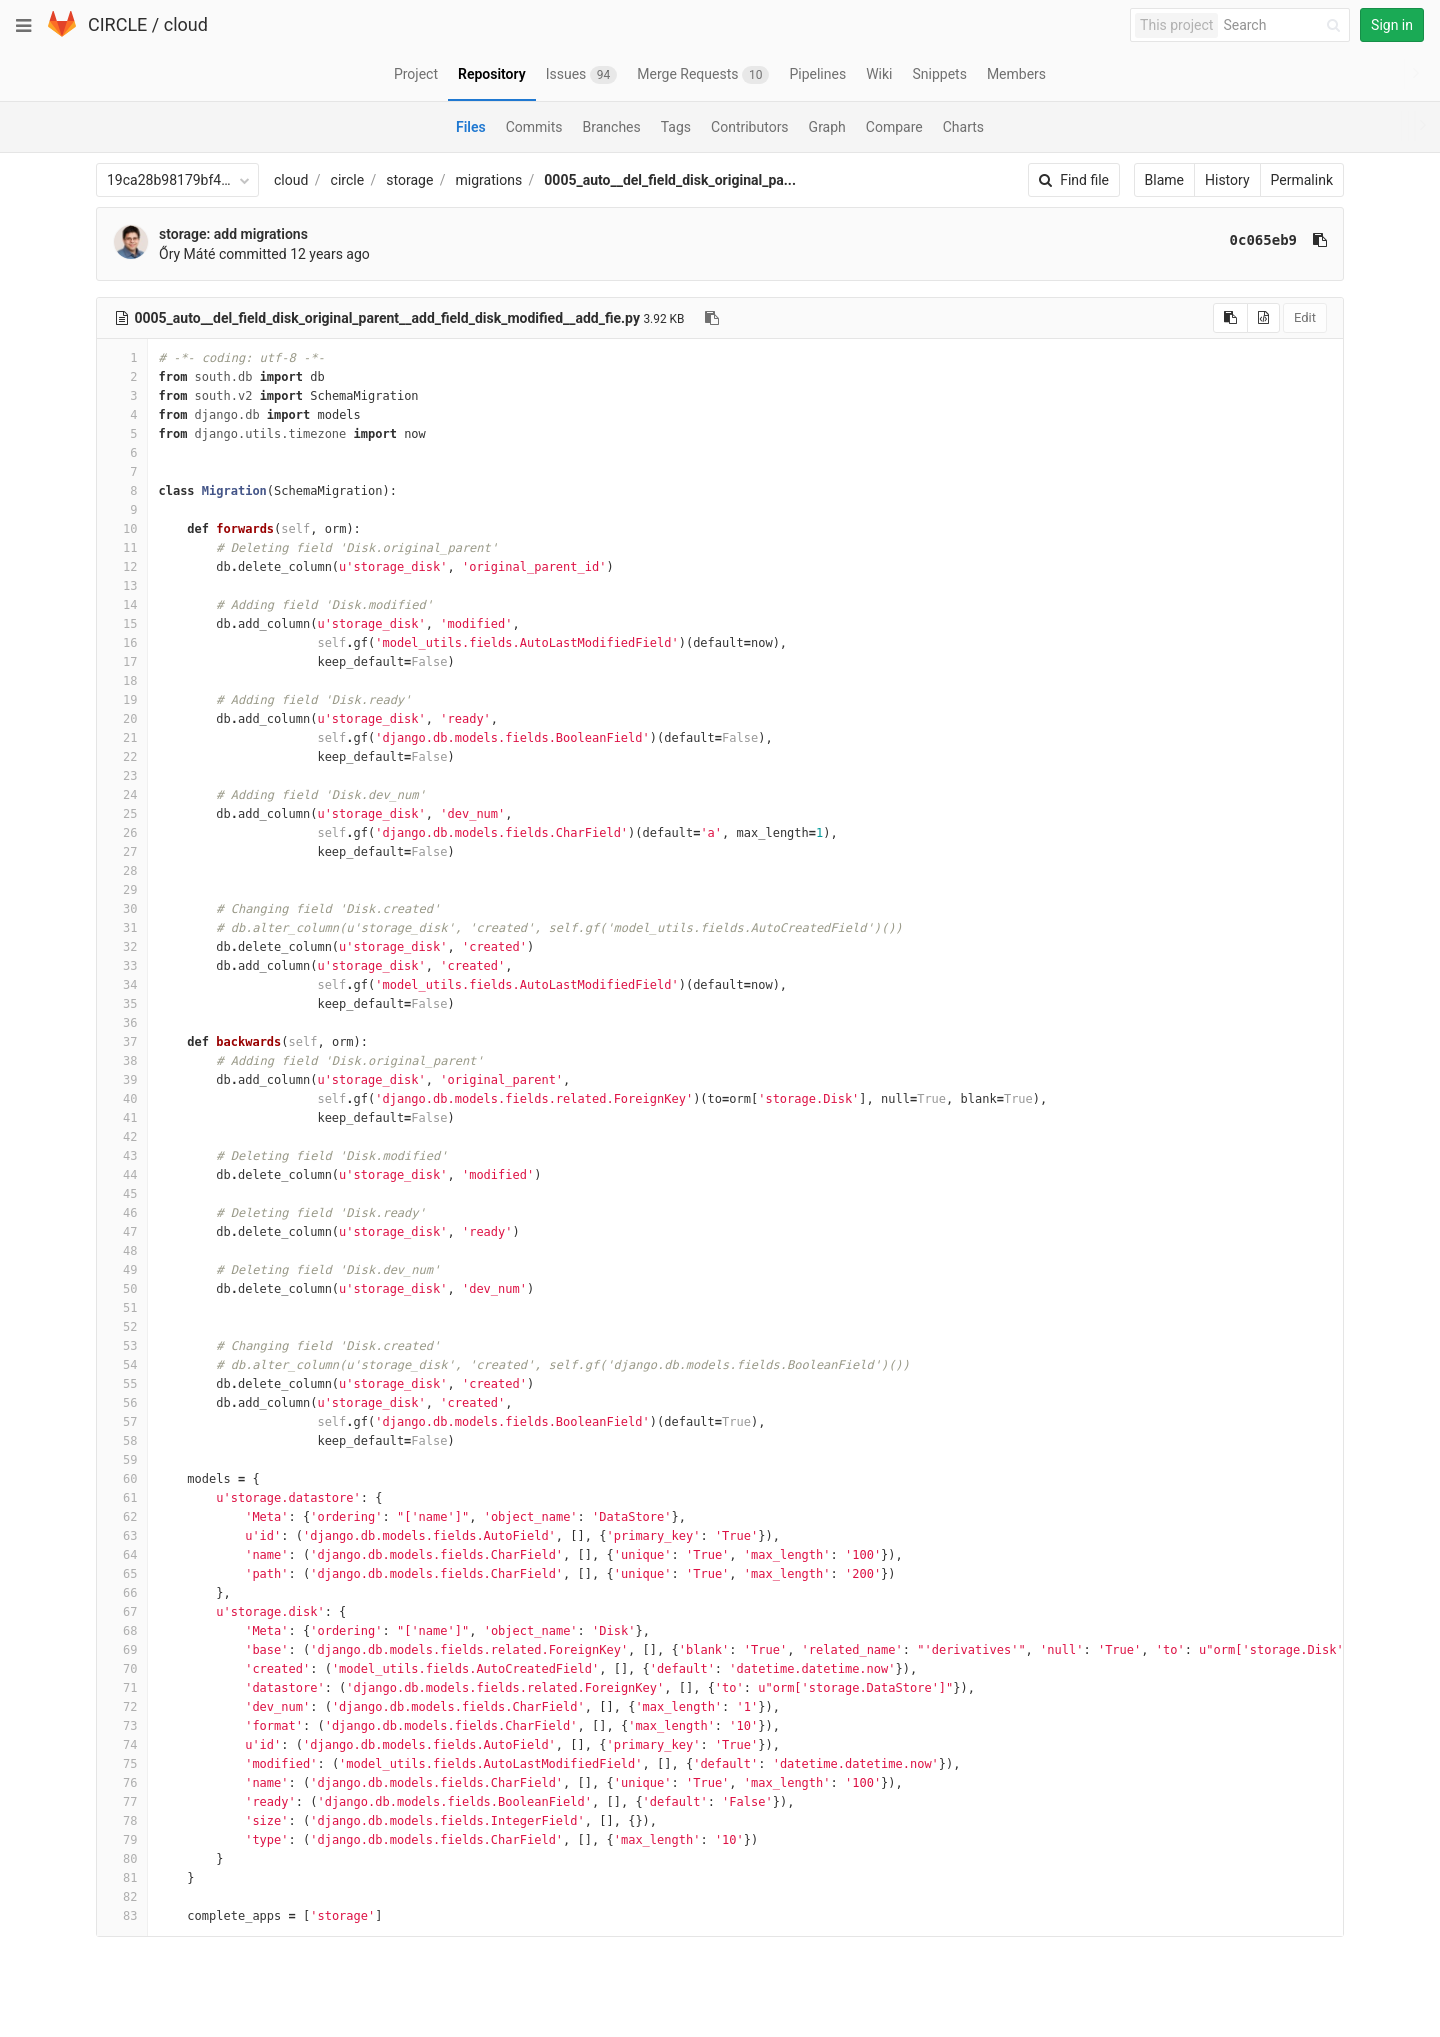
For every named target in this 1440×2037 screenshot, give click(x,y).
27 (122, 852)
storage (409, 180)
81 (122, 1878)
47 (122, 1232)
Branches (612, 127)
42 (122, 1137)
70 (122, 1669)
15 (122, 624)
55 (122, 1384)
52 (122, 1327)
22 (122, 757)
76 (122, 1783)
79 (122, 1840)
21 (122, 738)
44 (122, 1175)
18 (122, 681)
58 (122, 1441)
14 (122, 605)
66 (122, 1593)
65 (122, 1574)
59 (122, 1460)
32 (122, 947)
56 (122, 1403)
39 (122, 1080)
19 (122, 700)
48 (122, 1251)
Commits (534, 127)
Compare (894, 127)
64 (122, 1555)
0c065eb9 (1263, 240)
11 (122, 548)
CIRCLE (117, 24)
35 (122, 1004)
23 (122, 776)
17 (122, 662)
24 (122, 795)
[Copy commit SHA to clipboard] (1320, 240)
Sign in (1392, 25)
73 (122, 1726)
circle (348, 180)
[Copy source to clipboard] (1230, 318)
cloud (186, 24)
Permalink (1302, 180)
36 (122, 1023)
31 (122, 928)
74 (122, 1745)
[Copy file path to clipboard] (712, 318)
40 (122, 1099)
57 (122, 1422)
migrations (489, 180)
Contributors (750, 127)
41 (122, 1118)
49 (122, 1270)
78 (122, 1821)
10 (122, 529)
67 (122, 1612)
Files (471, 127)
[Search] (1285, 25)
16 (122, 643)
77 (122, 1802)
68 (122, 1631)
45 (122, 1194)
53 (122, 1346)
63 (122, 1536)
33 (122, 966)
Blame (1164, 180)
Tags (676, 127)
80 (122, 1859)
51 (122, 1308)
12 (122, 567)
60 (122, 1479)
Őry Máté (187, 254)
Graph (827, 127)
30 (122, 909)
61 (122, 1498)
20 (122, 719)
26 (122, 833)
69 (122, 1650)
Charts (963, 127)
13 (122, 586)
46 (122, 1213)
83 (122, 1916)
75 (122, 1764)
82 (122, 1897)
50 (122, 1289)
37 (122, 1042)
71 (122, 1688)
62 (122, 1517)
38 (122, 1061)
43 (122, 1156)
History (1227, 180)
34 (122, 985)
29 (122, 890)
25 (122, 814)
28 (122, 871)
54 (122, 1365)
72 (122, 1707)
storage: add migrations (233, 234)
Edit (1305, 317)
